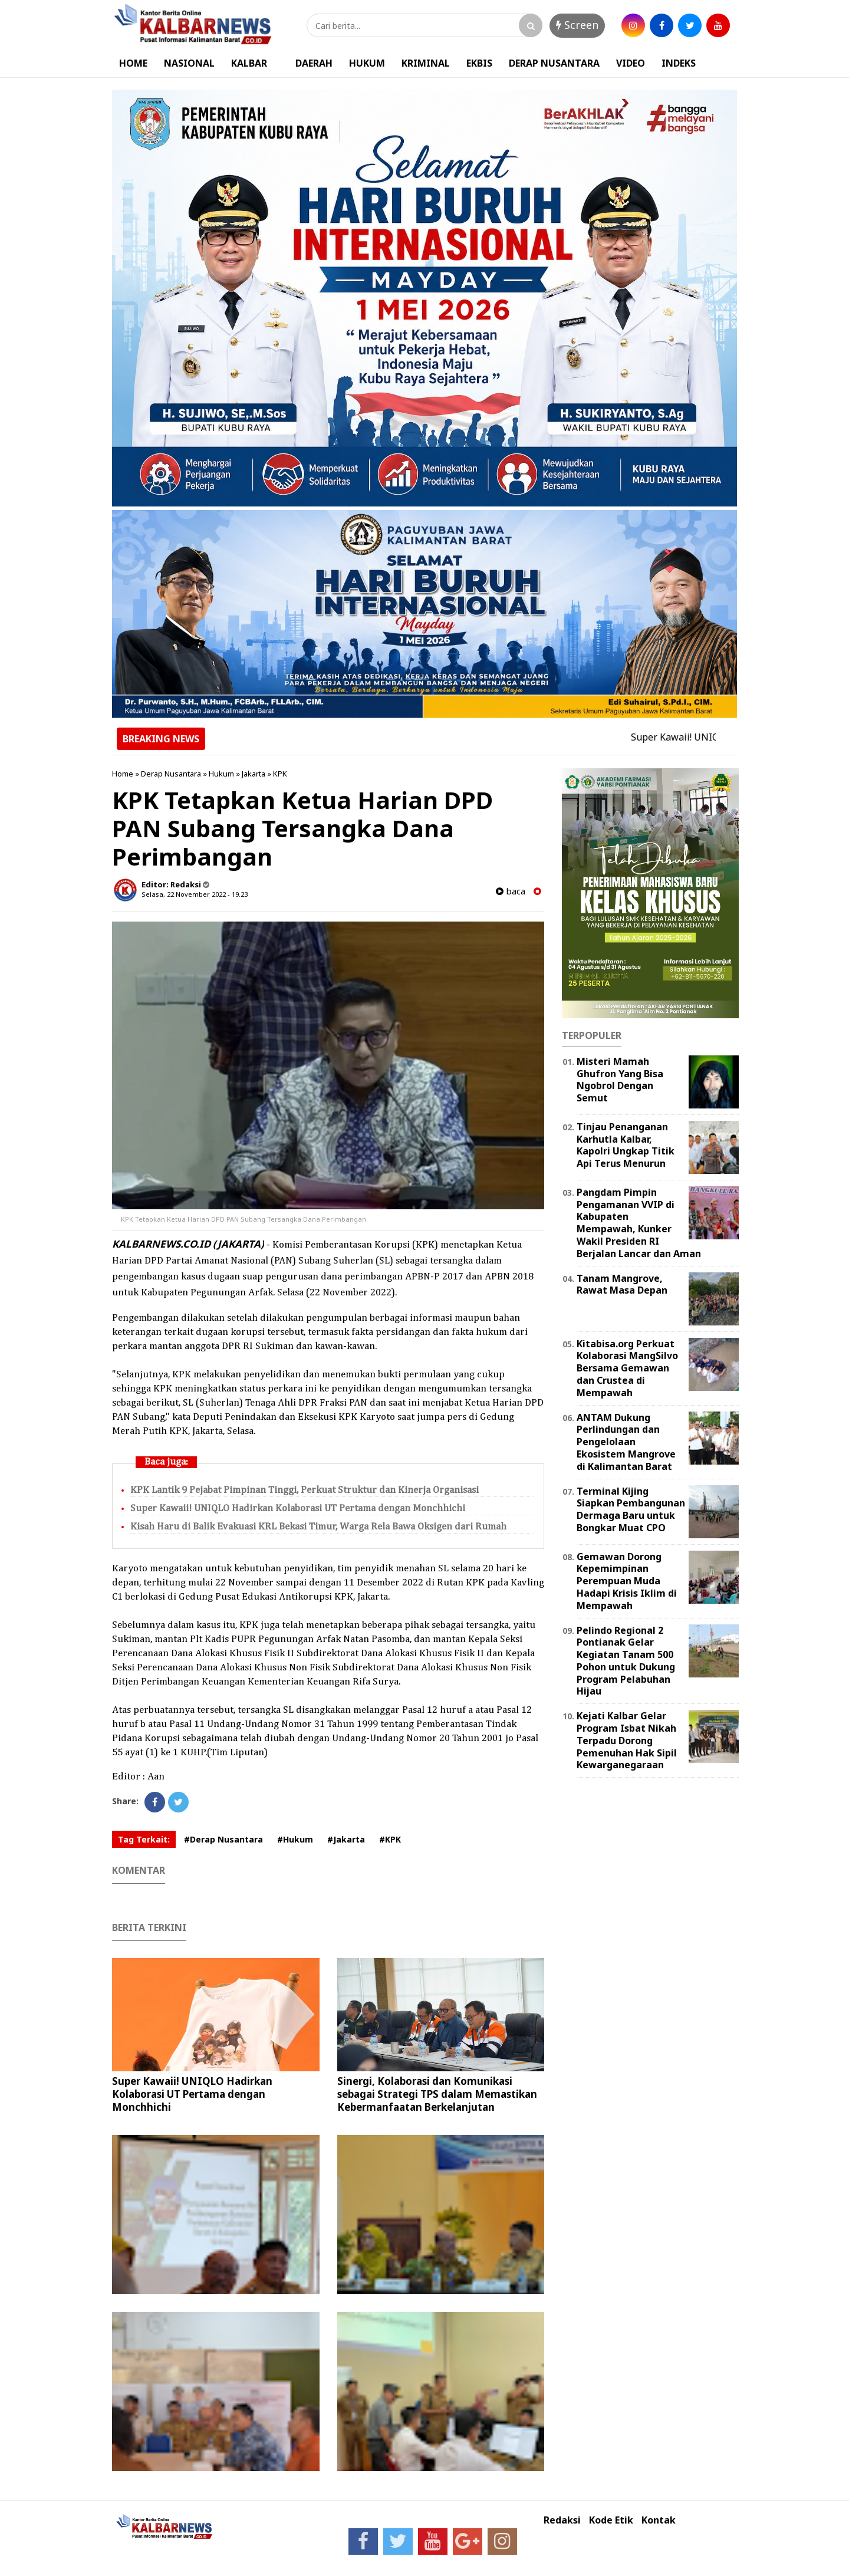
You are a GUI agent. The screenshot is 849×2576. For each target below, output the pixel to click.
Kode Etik (611, 2520)
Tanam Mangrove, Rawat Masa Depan (622, 1284)
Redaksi (562, 2520)
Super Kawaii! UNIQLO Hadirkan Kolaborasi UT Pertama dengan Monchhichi (297, 1509)
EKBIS (479, 63)
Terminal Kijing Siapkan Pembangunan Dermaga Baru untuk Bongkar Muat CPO (631, 1509)
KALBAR (249, 63)
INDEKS (679, 63)
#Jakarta (346, 1839)
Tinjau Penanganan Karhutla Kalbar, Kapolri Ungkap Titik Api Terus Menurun (625, 1145)
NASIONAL (189, 63)
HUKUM (367, 63)
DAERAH (314, 63)
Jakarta (253, 773)
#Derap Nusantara (223, 1839)
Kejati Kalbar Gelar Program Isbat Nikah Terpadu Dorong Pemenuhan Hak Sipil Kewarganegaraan (627, 1740)
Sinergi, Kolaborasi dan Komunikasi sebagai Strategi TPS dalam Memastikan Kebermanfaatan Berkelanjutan (437, 2094)
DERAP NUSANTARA (554, 63)
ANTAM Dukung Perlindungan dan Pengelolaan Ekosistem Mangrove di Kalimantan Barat (626, 1442)
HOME (133, 63)
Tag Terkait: (144, 1839)
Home (122, 773)
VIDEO (630, 63)
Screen (577, 25)
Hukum (221, 773)
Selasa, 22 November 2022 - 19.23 (195, 894)
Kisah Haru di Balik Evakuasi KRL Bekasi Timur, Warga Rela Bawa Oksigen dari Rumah (318, 1527)
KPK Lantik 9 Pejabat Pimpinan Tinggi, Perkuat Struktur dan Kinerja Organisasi (304, 1490)
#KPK (390, 1839)
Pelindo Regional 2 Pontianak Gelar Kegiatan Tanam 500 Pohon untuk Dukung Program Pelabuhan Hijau (626, 1661)
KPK (280, 773)
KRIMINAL (426, 63)
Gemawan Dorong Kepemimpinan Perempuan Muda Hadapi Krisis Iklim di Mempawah (627, 1581)
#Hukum (295, 1839)
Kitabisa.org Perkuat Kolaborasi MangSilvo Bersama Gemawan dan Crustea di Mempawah (627, 1368)
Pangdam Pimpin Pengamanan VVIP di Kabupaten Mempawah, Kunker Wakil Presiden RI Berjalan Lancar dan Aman (639, 1223)
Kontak (658, 2520)
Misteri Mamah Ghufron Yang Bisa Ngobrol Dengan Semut (620, 1079)
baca (510, 891)
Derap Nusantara (171, 773)
